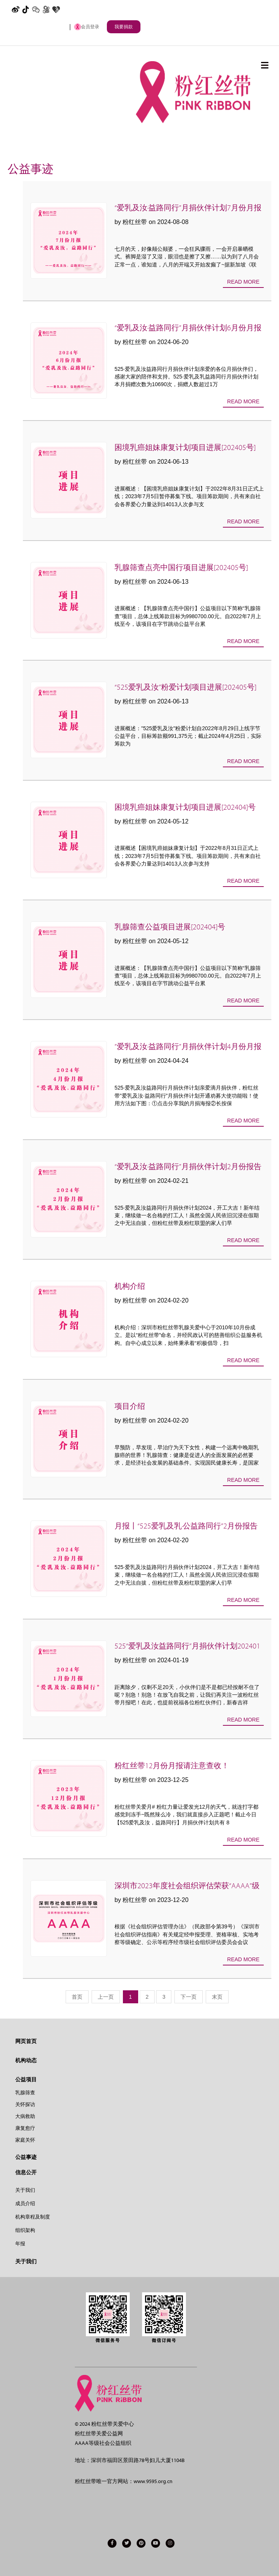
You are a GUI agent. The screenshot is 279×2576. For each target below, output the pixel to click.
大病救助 (25, 2116)
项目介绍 (130, 1406)
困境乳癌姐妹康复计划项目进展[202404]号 (185, 807)
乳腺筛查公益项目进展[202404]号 (170, 927)
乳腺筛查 (25, 2092)
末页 (217, 1997)
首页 (77, 1997)
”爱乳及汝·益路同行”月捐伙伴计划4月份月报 (188, 1046)
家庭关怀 (25, 2140)
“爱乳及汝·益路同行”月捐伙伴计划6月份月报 (188, 327)
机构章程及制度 (32, 2217)
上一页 (106, 1997)
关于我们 (25, 2190)
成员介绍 (25, 2203)
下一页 (189, 1997)
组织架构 (25, 2230)
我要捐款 (124, 26)
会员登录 (86, 26)
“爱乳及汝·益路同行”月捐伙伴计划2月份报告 (188, 1166)
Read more (243, 282)
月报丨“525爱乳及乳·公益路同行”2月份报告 (186, 1526)
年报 (20, 2243)
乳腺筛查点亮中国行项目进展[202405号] (181, 567)
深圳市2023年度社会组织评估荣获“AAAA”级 (187, 1885)
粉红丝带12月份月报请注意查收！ (172, 1765)
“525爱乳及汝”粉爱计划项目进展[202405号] (185, 687)
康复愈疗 (25, 2128)
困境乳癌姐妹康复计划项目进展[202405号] (185, 447)
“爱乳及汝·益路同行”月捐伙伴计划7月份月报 (188, 207)
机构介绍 (130, 1286)
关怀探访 (25, 2104)
